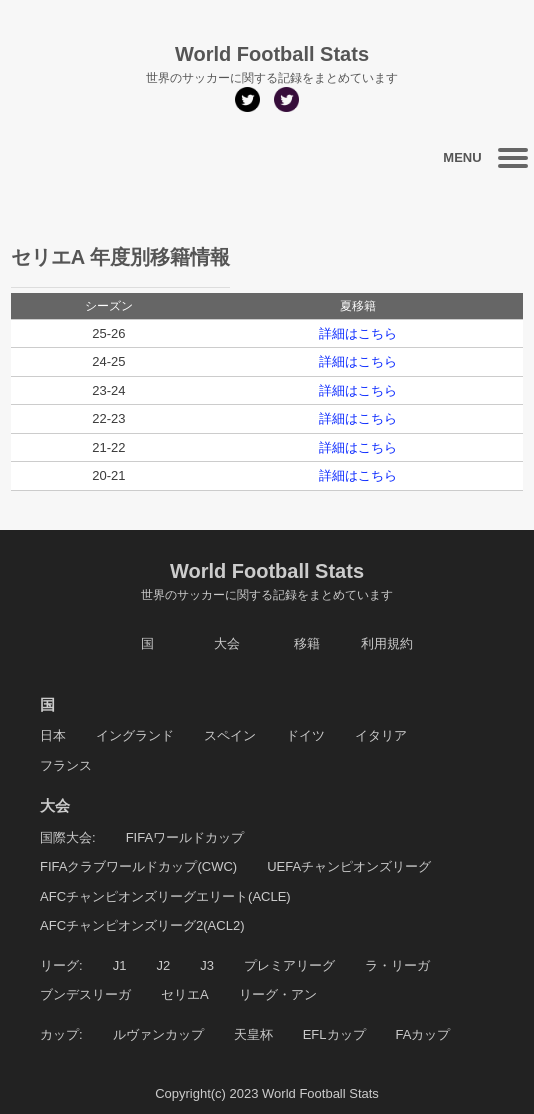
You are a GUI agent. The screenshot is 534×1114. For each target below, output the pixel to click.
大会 (227, 643)
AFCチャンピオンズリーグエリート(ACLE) (165, 896)
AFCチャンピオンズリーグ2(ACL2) (142, 925)
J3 (207, 965)
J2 (163, 965)
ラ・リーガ (397, 965)
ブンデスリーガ (85, 994)
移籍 (307, 643)
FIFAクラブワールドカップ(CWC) (138, 866)
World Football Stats (267, 582)
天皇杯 (253, 1034)
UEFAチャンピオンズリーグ (349, 866)
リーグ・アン (278, 994)
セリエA (185, 994)
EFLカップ (334, 1034)
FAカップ (423, 1034)
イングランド (135, 735)
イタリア (381, 735)
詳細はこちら (358, 333)
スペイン (230, 735)
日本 (53, 735)
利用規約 (387, 643)
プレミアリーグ (289, 965)
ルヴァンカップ (158, 1034)
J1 (120, 965)
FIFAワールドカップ (185, 837)
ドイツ (305, 735)
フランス (66, 765)
